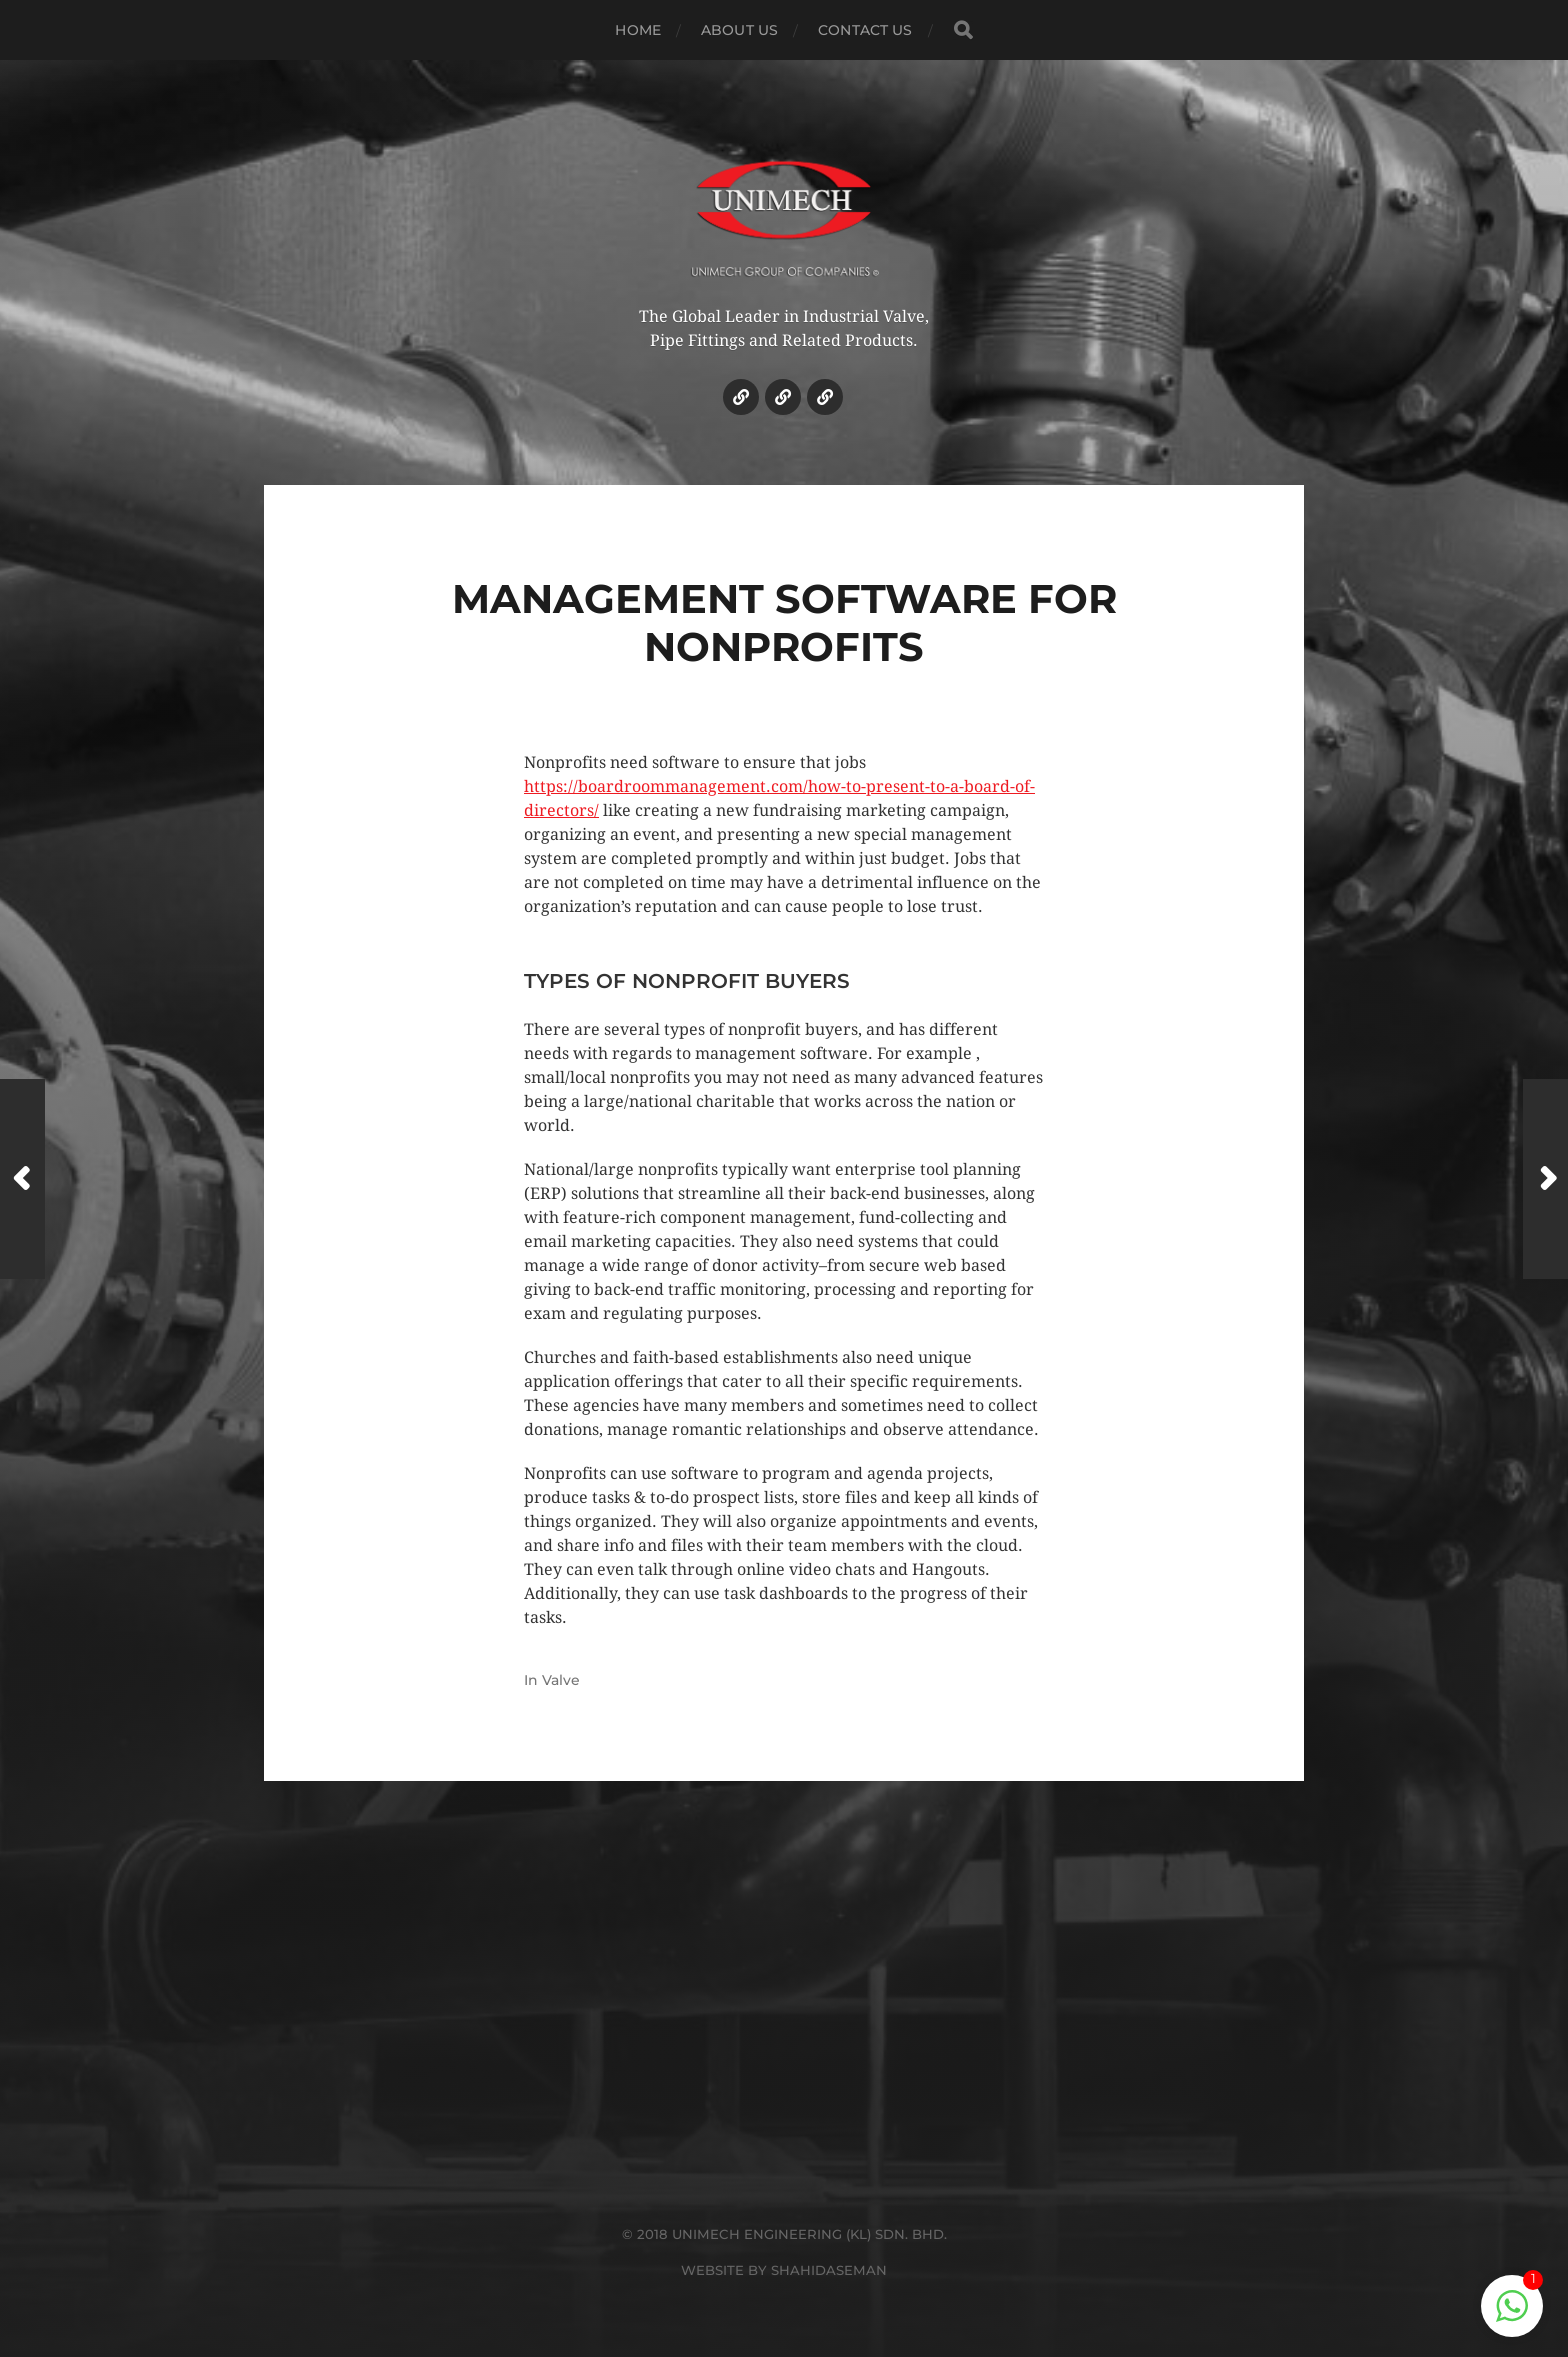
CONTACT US (865, 30)
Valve (561, 1680)
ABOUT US (739, 30)
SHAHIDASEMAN (829, 2270)
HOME (638, 30)
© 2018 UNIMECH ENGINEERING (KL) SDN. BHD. (784, 2234)
